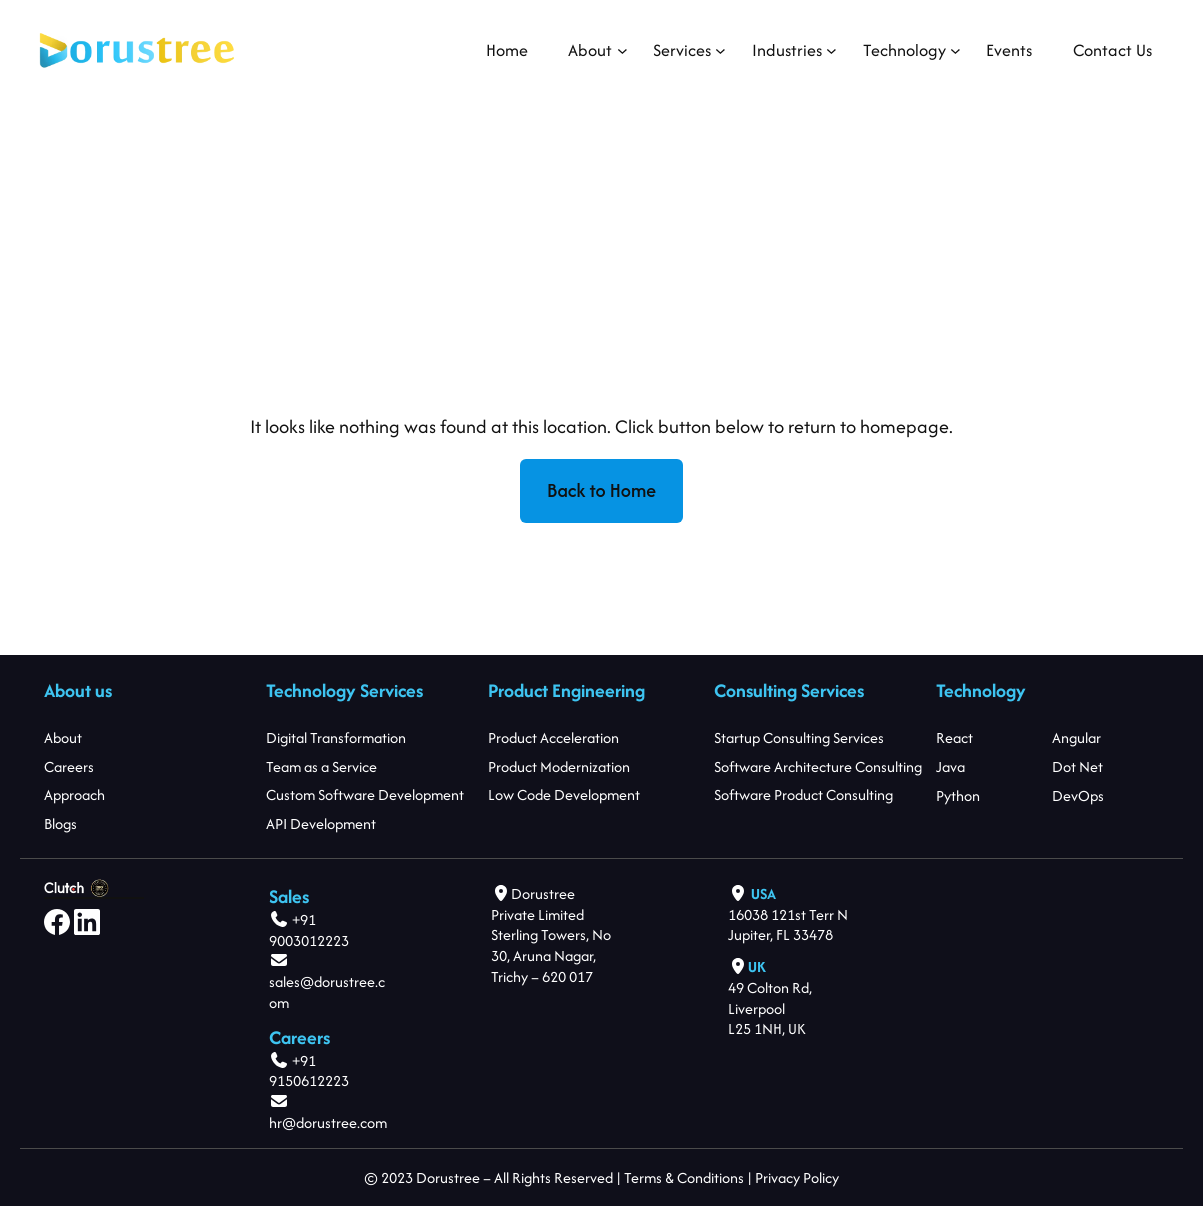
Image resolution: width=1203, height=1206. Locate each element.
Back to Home (601, 490)
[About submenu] (590, 50)
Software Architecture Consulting (818, 766)
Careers (69, 766)
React (954, 737)
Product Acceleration (553, 737)
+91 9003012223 (309, 930)
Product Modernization (559, 766)
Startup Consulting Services (799, 737)
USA (763, 893)
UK (757, 966)
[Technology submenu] (904, 50)
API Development (321, 823)
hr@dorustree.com (328, 1122)
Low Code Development (564, 794)
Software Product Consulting (803, 794)
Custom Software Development (365, 794)
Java (950, 766)
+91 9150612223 (309, 1071)
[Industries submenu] (787, 50)
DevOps (1079, 794)
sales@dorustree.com (327, 992)
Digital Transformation (336, 737)
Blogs (60, 823)
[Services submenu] (682, 50)
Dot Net (1078, 766)
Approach (74, 794)
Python (958, 794)
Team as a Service (321, 766)
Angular (1077, 737)
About (63, 737)
